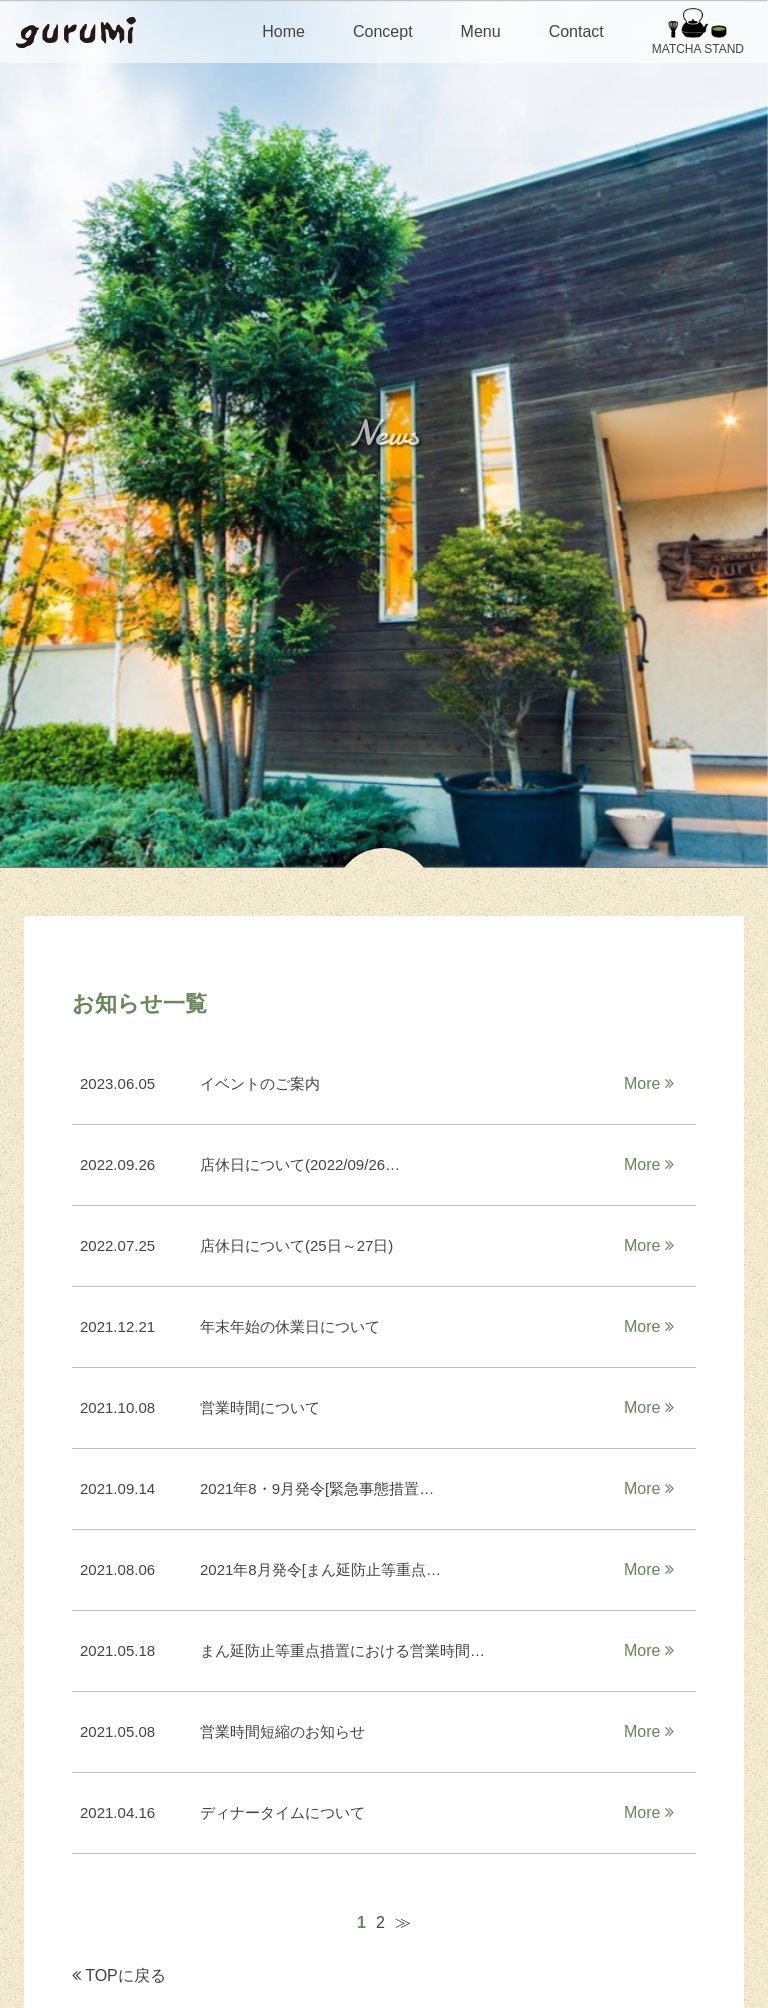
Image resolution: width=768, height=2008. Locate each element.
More (649, 1083)
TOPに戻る (119, 1975)
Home (283, 31)
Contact (576, 31)
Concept (383, 31)
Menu (481, 31)
